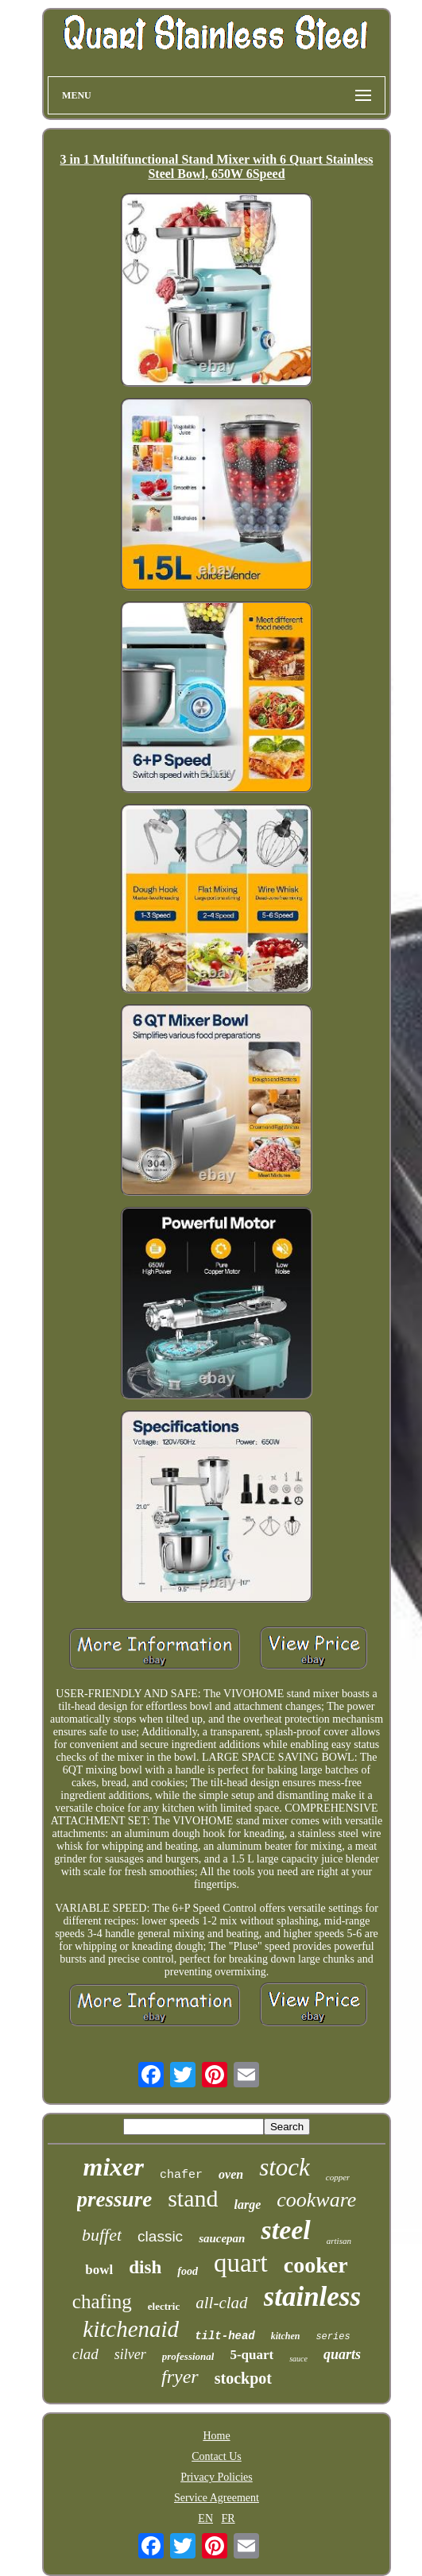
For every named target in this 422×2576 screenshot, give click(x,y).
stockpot (243, 2378)
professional (188, 2356)
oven (231, 2174)
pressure (115, 2199)
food (187, 2271)
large (247, 2204)
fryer (180, 2376)
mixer (113, 2166)
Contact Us (217, 2456)
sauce (298, 2358)
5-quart (251, 2354)
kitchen (285, 2336)
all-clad (221, 2302)
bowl (99, 2269)
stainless (313, 2296)
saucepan (222, 2238)
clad (85, 2354)
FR (228, 2518)
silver (130, 2354)
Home (216, 2436)
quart (241, 2263)
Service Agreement (216, 2498)
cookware (316, 2199)
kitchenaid (131, 2329)
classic (160, 2236)
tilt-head (225, 2336)
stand (193, 2198)
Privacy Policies (216, 2477)
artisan (339, 2240)
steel (285, 2230)
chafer (181, 2175)
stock (284, 2167)
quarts (342, 2354)
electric (164, 2306)
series (333, 2336)
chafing (102, 2301)
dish (145, 2267)
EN (205, 2518)
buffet (102, 2235)
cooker (316, 2265)
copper (338, 2177)
